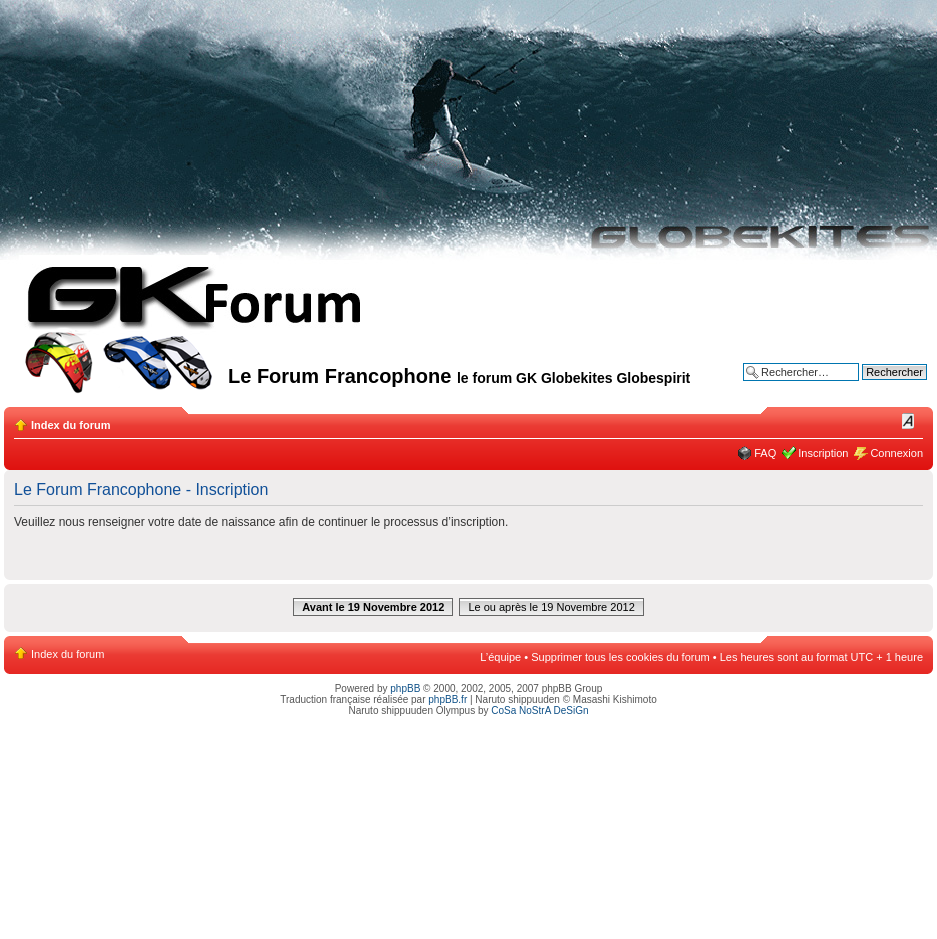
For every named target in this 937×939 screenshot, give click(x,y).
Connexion (896, 453)
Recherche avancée (878, 387)
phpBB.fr (447, 699)
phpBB (405, 688)
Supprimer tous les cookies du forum (620, 657)
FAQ (765, 453)
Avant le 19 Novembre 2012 (373, 607)
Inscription (823, 453)
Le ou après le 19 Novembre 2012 (551, 607)
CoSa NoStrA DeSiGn (539, 710)
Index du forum (70, 425)
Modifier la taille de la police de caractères (908, 421)
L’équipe (500, 657)
